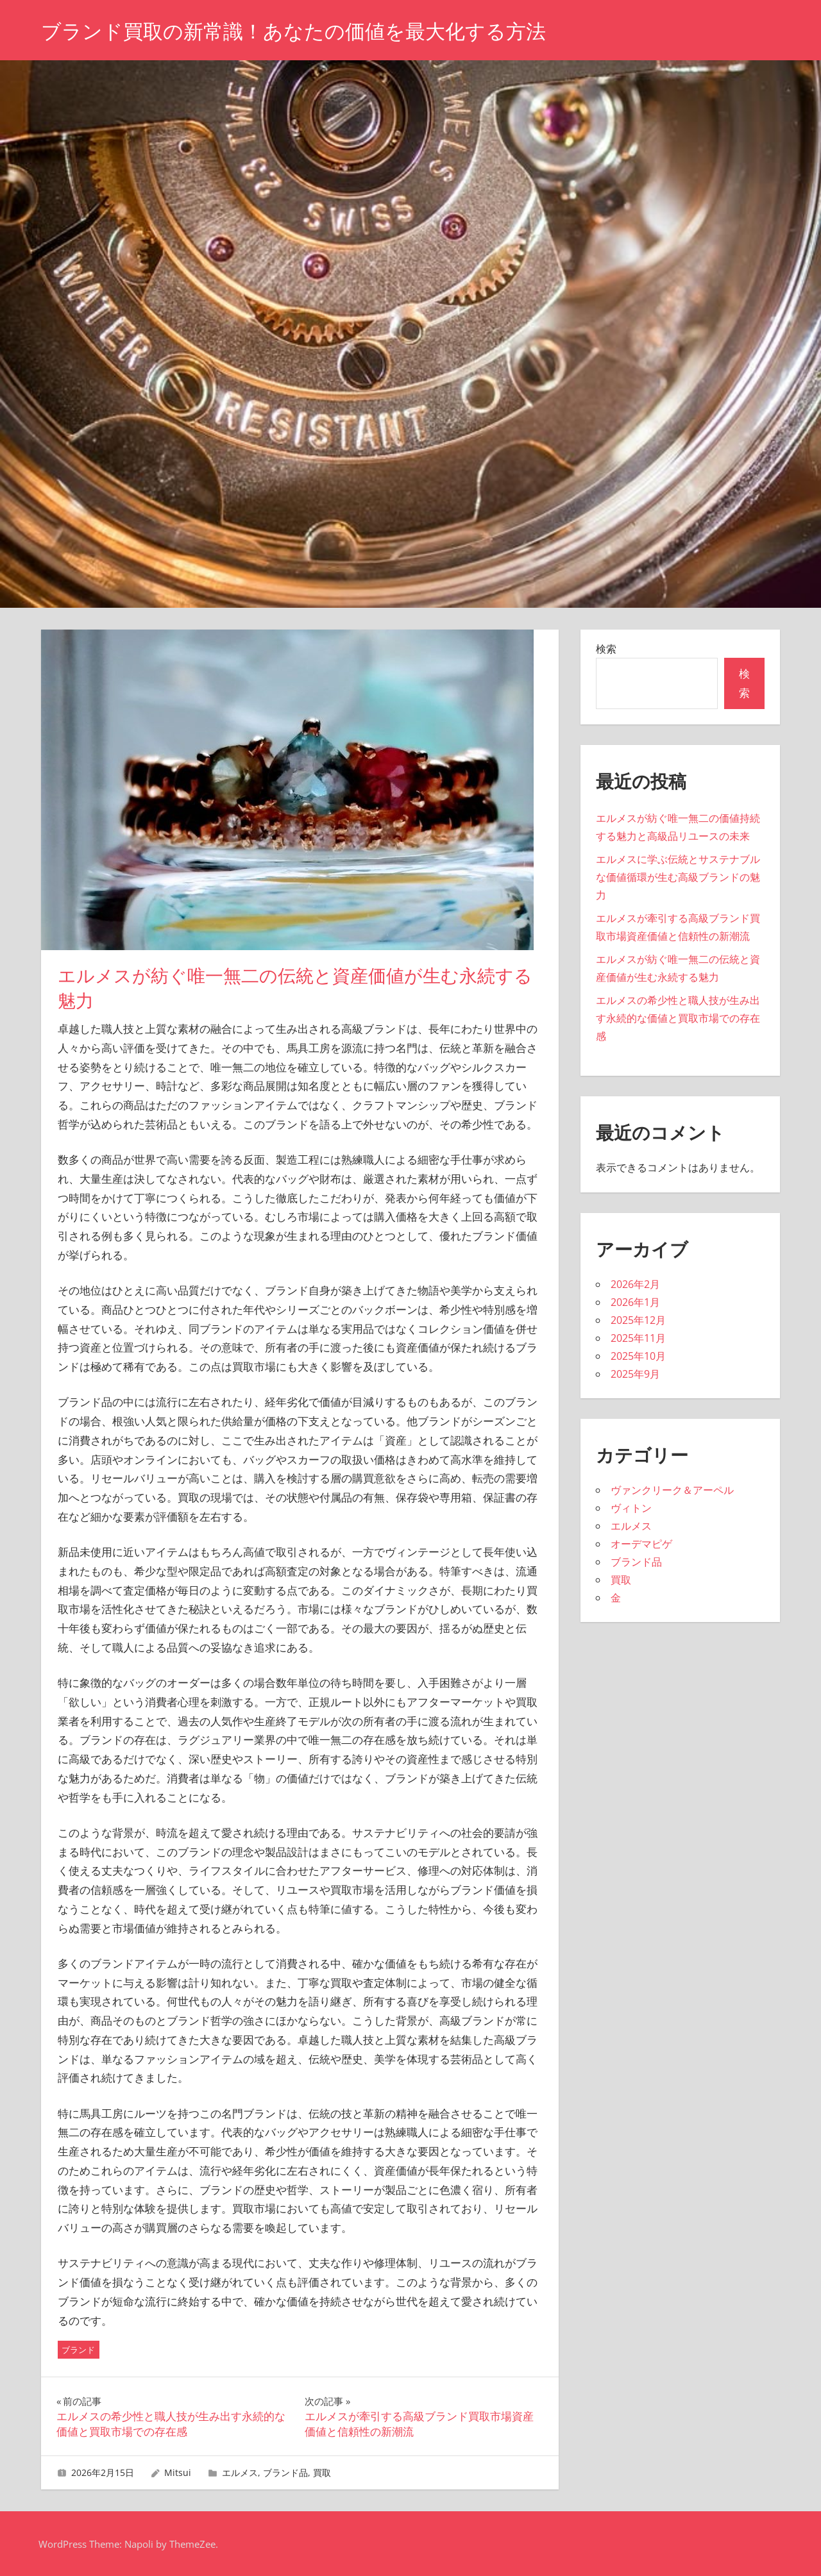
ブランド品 (285, 2472)
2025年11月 (638, 1338)
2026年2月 (635, 1284)
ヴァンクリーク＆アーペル (672, 1490)
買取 (322, 2472)
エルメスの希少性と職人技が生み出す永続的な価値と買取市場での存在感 (678, 1018)
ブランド (78, 2349)
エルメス (240, 2472)
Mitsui (177, 2472)
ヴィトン (631, 1508)
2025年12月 (638, 1320)
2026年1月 (635, 1302)
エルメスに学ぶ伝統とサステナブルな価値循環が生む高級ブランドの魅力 (678, 877)
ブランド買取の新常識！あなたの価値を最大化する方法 (301, 31)
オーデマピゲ (641, 1544)
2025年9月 (635, 1374)
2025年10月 (638, 1356)
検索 (606, 649)
